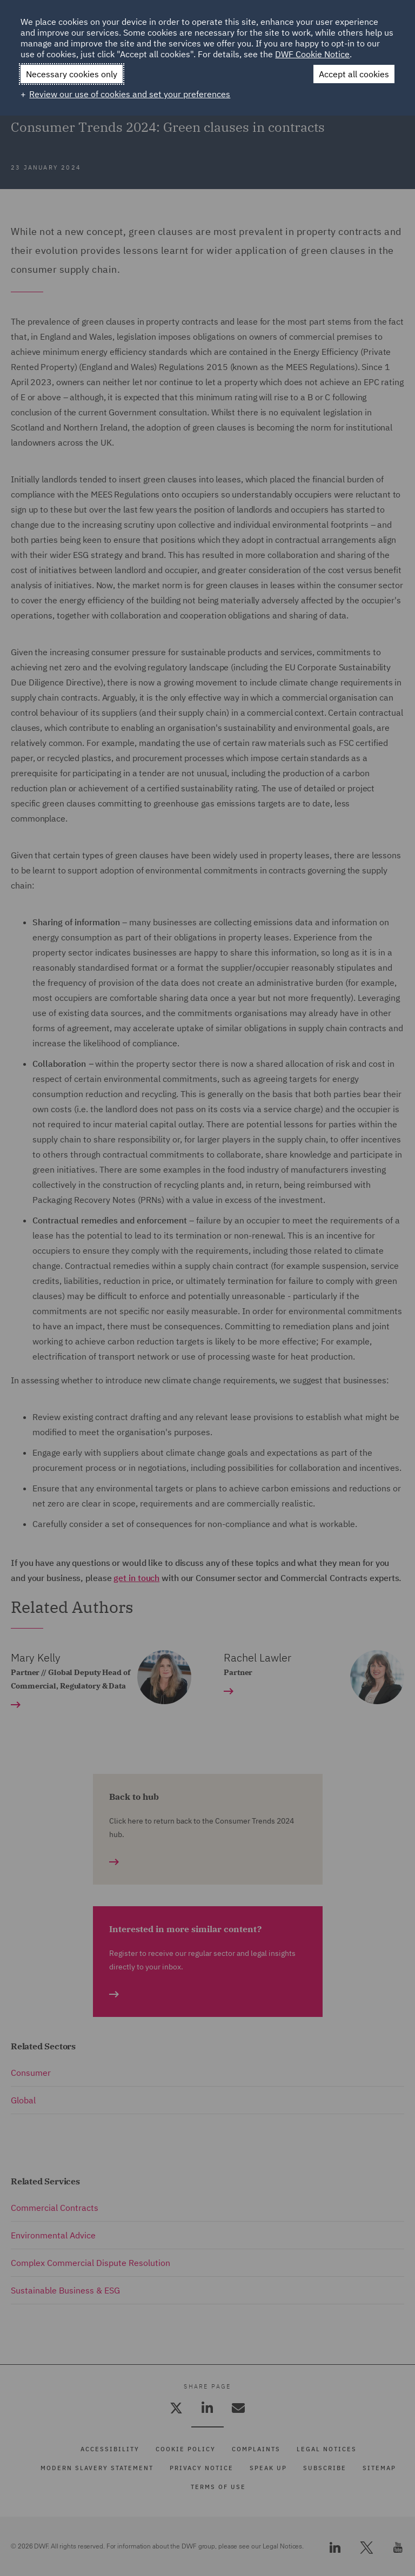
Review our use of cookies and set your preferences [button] (129, 94)
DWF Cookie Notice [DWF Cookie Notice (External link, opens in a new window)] (312, 54)
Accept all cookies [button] (354, 74)
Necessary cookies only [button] (71, 74)
